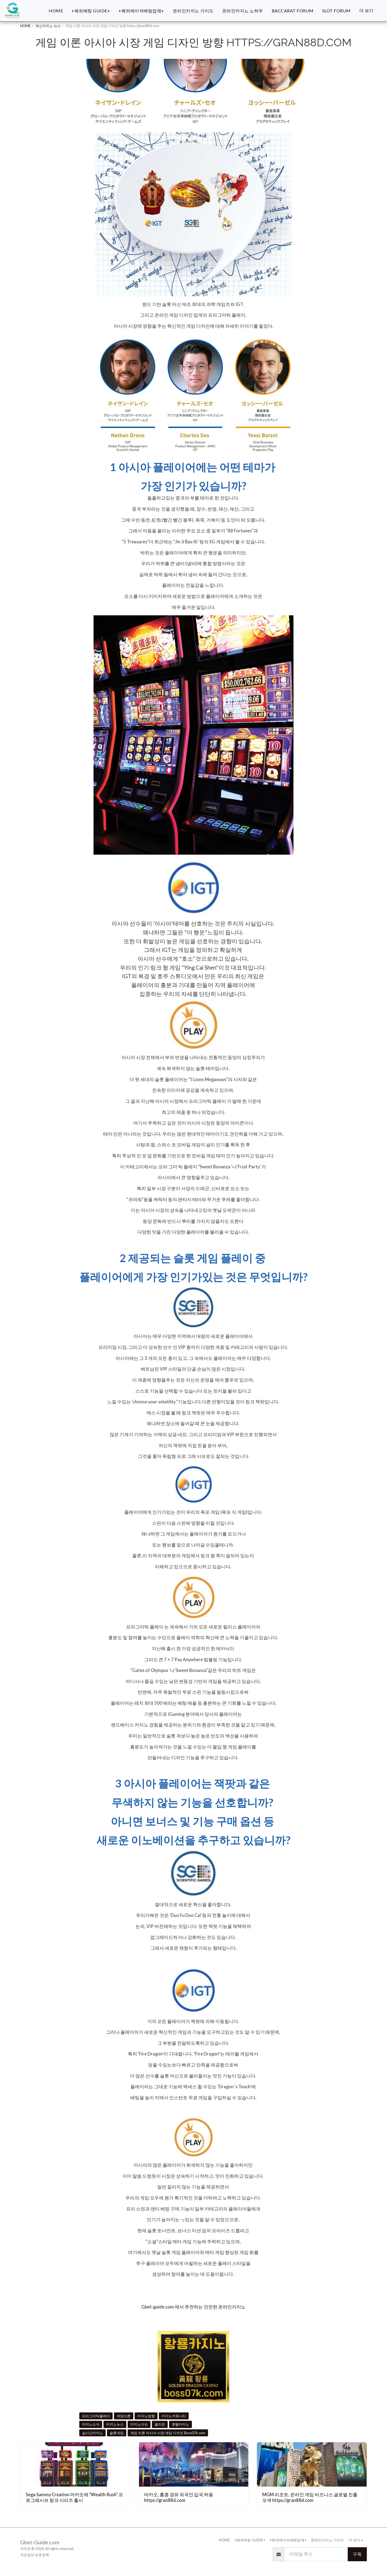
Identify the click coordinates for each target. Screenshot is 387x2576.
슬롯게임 (117, 2433)
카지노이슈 (139, 2424)
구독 (357, 2554)
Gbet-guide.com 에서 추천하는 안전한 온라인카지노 (193, 2307)
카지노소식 (90, 2424)
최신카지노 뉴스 (48, 26)
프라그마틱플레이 (96, 2416)
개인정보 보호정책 (34, 2555)
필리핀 (160, 2424)
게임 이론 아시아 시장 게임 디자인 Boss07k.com (167, 2433)
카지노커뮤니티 (174, 2416)
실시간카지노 (92, 2433)
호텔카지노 (180, 2424)
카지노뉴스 (115, 2424)
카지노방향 (146, 2416)
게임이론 (124, 2416)
